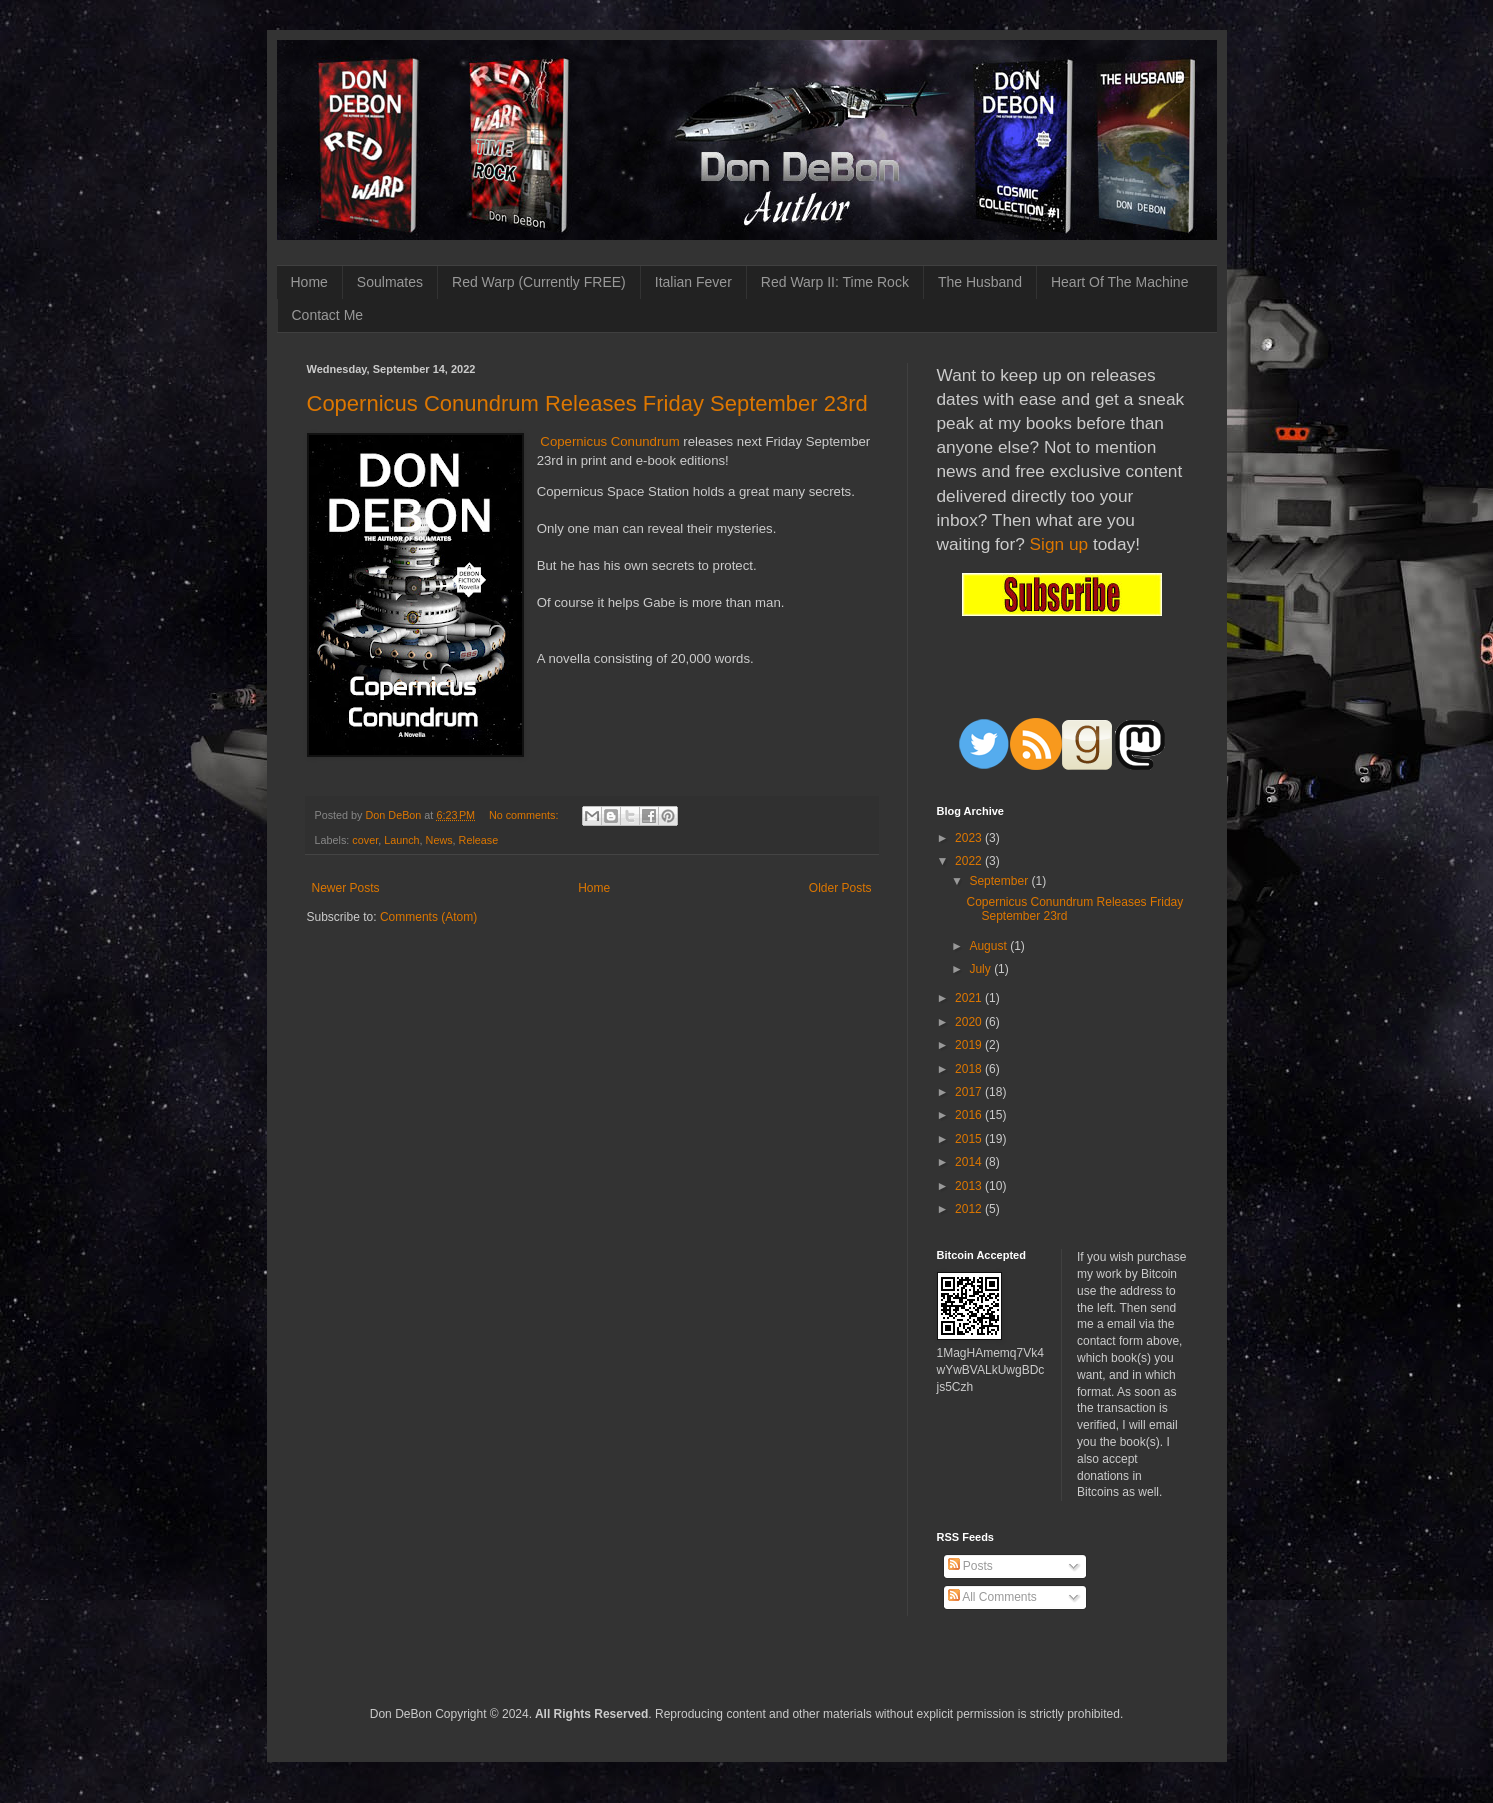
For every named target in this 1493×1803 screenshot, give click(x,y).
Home (309, 282)
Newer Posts (346, 888)
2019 (970, 1045)
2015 (970, 1139)
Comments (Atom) (428, 917)
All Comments (992, 1597)
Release (479, 840)
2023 (970, 838)
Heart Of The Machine (1119, 282)
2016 (970, 1115)
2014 (970, 1162)
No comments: (525, 815)
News (439, 840)
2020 (970, 1022)
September (1000, 881)
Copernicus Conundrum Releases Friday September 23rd (587, 403)
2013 (970, 1186)
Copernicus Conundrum (609, 441)
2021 (970, 998)
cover (365, 840)
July (981, 969)
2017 (970, 1092)
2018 (970, 1069)
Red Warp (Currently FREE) (539, 282)
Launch (401, 840)
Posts (970, 1566)
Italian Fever (693, 282)
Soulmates (390, 282)
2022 (970, 861)
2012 (970, 1209)
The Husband (980, 282)
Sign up (1059, 544)
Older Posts (840, 888)
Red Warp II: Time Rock (835, 282)
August (989, 946)
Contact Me (328, 315)
